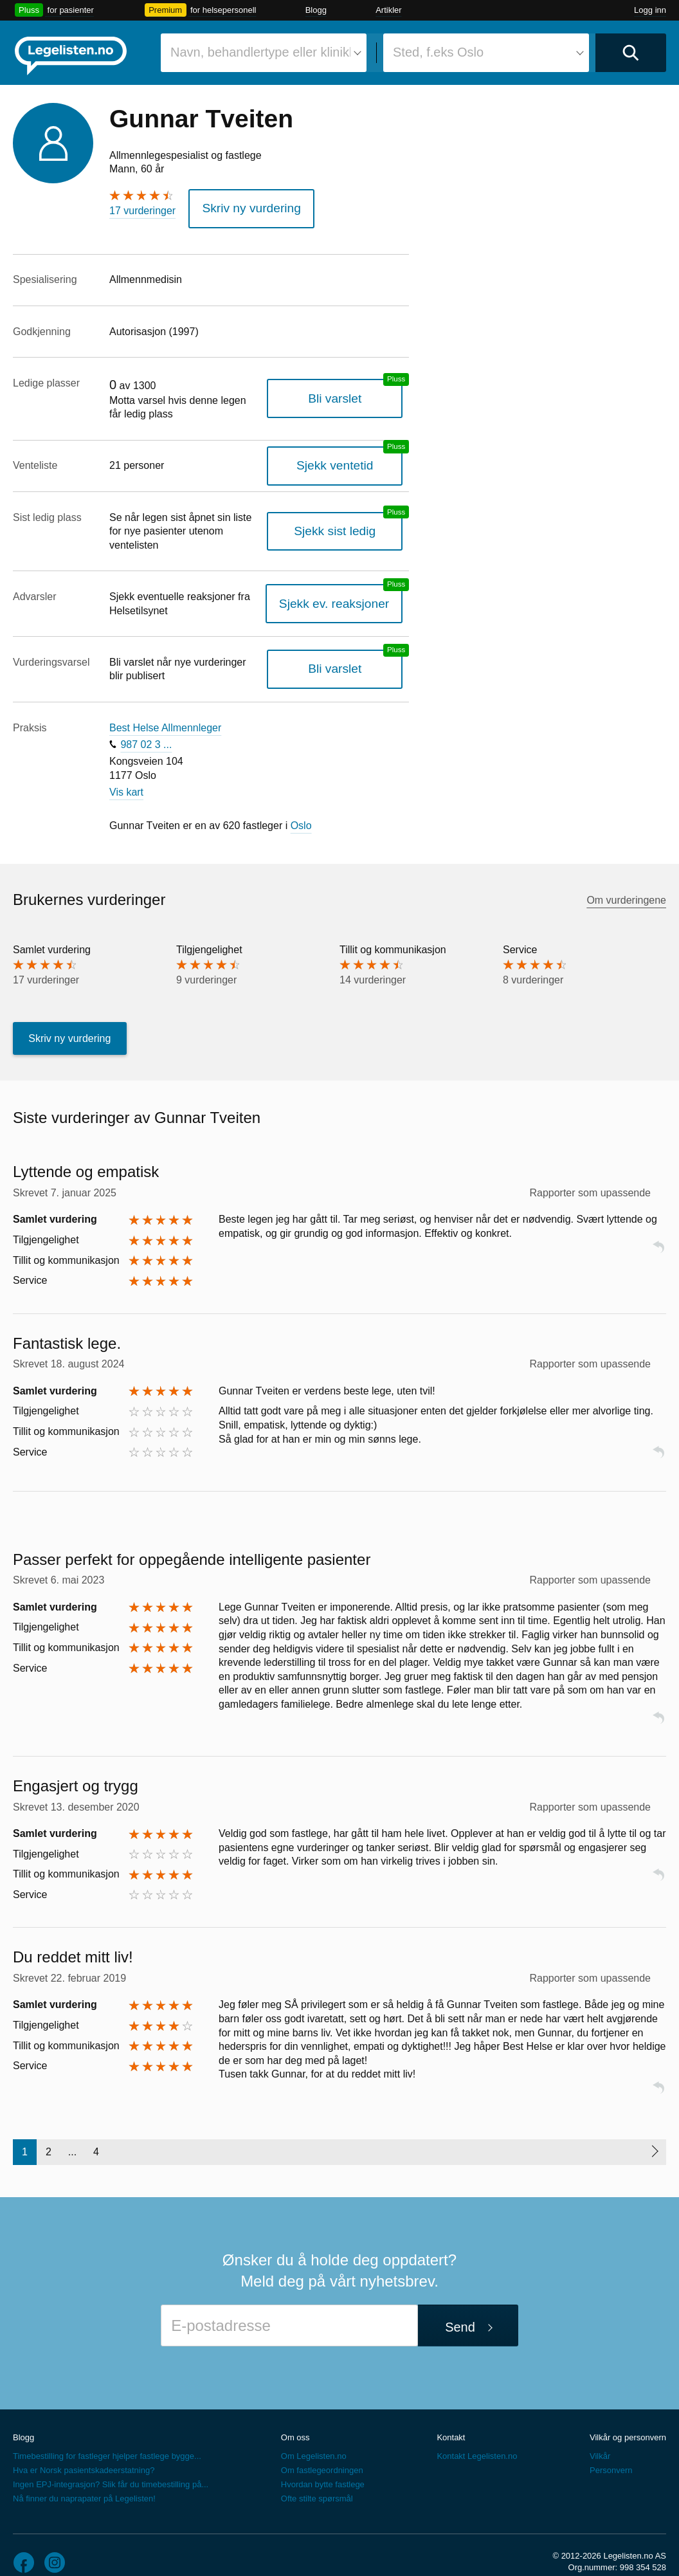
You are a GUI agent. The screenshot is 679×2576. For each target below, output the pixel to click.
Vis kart (126, 772)
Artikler (388, 10)
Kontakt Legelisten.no (477, 2437)
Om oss (295, 2417)
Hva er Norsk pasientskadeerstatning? (83, 2451)
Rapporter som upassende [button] (590, 1172)
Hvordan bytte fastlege (323, 2465)
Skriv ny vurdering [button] (241, 205)
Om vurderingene (626, 880)
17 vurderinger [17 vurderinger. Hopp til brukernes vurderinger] (142, 210)
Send (460, 2307)
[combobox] (264, 52)
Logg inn (650, 10)
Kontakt (451, 2417)
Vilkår (600, 2437)
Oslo (301, 805)
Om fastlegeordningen (322, 2451)
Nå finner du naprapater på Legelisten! (84, 2479)
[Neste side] (654, 2132)
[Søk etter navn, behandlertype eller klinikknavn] (264, 52)
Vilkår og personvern (628, 2417)
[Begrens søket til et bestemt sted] (486, 52)
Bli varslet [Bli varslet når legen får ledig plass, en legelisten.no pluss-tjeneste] (347, 392)
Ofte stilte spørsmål (317, 2479)
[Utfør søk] (630, 52)
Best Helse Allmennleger (165, 707)
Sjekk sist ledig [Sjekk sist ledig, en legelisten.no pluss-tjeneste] (347, 518)
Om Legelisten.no (314, 2437)
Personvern (611, 2451)
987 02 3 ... (146, 724)
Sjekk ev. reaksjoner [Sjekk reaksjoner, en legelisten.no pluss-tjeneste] (346, 583)
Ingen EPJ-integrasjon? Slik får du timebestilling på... (110, 2465)
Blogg (316, 10)
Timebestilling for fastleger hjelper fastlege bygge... (107, 2437)
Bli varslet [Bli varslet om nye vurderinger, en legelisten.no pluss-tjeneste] (347, 649)
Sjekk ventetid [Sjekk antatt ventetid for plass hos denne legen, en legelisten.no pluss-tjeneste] (347, 459)
